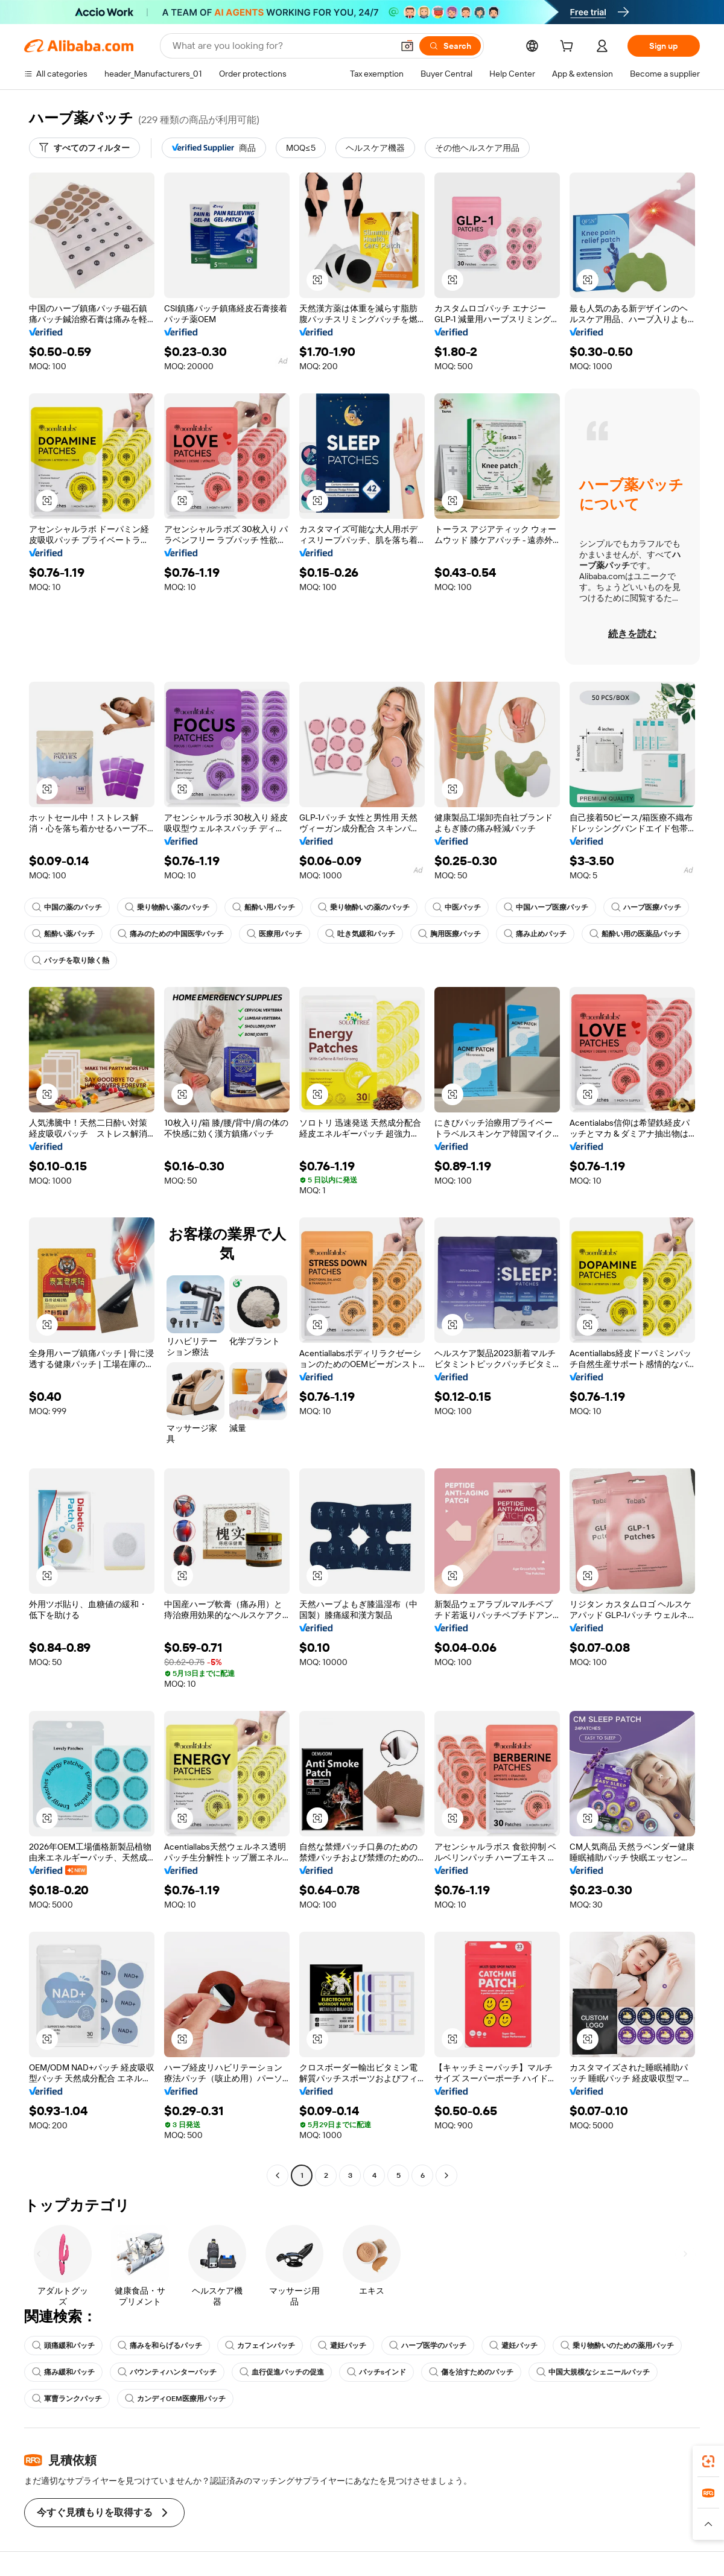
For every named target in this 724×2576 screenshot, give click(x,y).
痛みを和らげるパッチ (160, 2345)
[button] (407, 46)
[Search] (450, 46)
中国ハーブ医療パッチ (546, 907)
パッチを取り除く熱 (70, 960)
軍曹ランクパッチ (67, 2398)
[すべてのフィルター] (84, 148)
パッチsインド (376, 2372)
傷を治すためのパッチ (471, 2372)
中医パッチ (457, 907)
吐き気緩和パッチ (360, 934)
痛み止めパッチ (535, 934)
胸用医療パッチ (449, 934)
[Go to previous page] (277, 2175)
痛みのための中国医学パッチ (171, 934)
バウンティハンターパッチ (167, 2372)
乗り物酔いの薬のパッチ (364, 907)
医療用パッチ (274, 934)
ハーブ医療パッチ (646, 907)
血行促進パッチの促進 (282, 2372)
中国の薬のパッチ (67, 907)
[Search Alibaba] (281, 45)
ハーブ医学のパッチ (427, 2345)
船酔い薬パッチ (63, 934)
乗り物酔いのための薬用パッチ (617, 2345)
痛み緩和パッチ (63, 2372)
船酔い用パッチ (263, 907)
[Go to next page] (446, 2175)
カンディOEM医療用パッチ (175, 2398)
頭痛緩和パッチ (63, 2345)
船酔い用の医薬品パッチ (635, 934)
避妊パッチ (342, 2345)
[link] (708, 2461)
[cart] (569, 47)
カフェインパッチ (260, 2345)
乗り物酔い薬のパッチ (167, 907)
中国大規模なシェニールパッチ (593, 2372)
